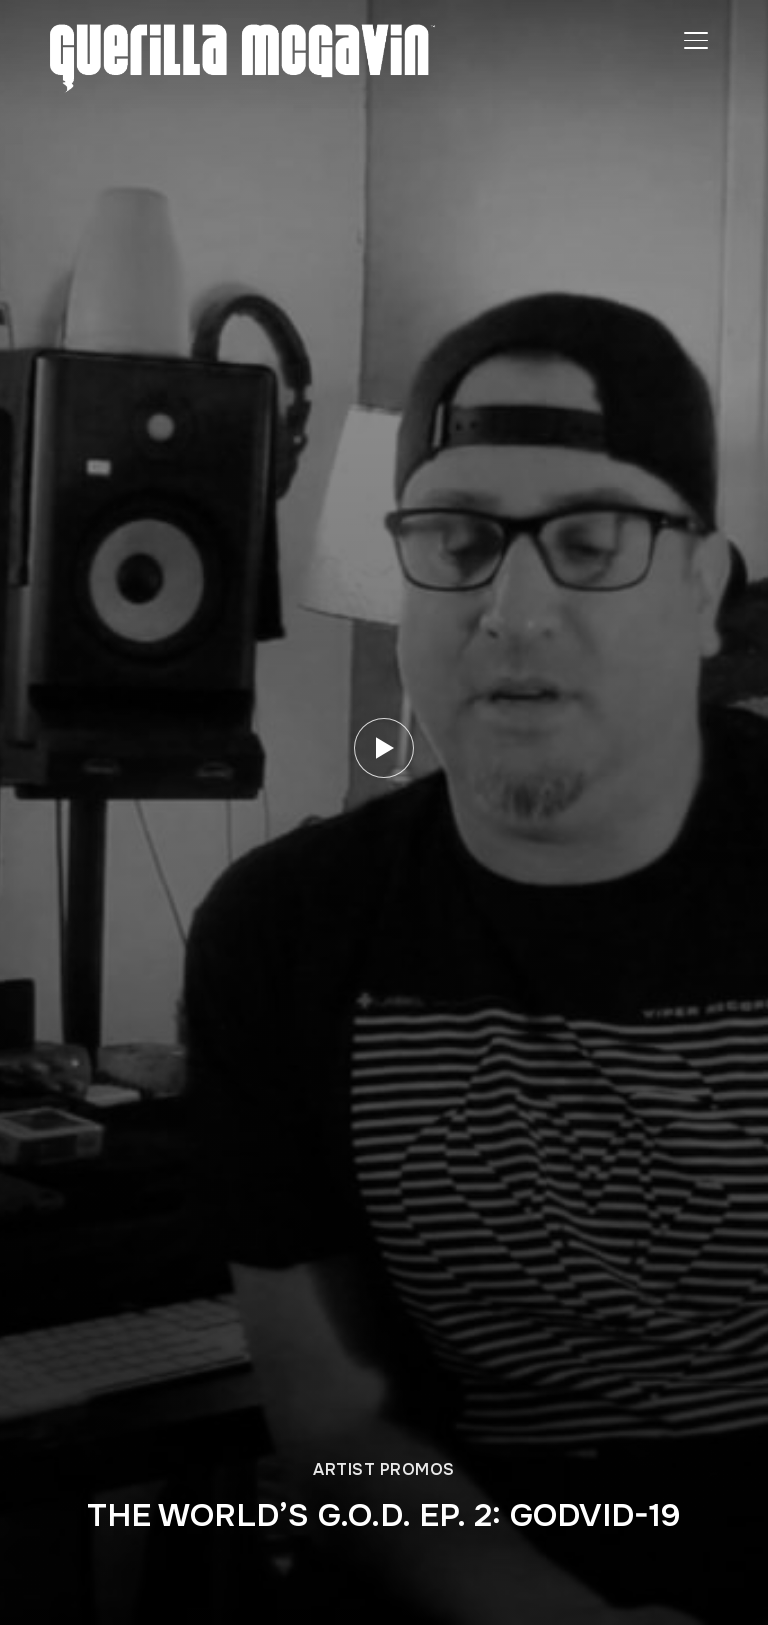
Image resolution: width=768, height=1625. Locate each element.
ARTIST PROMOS (384, 1469)
